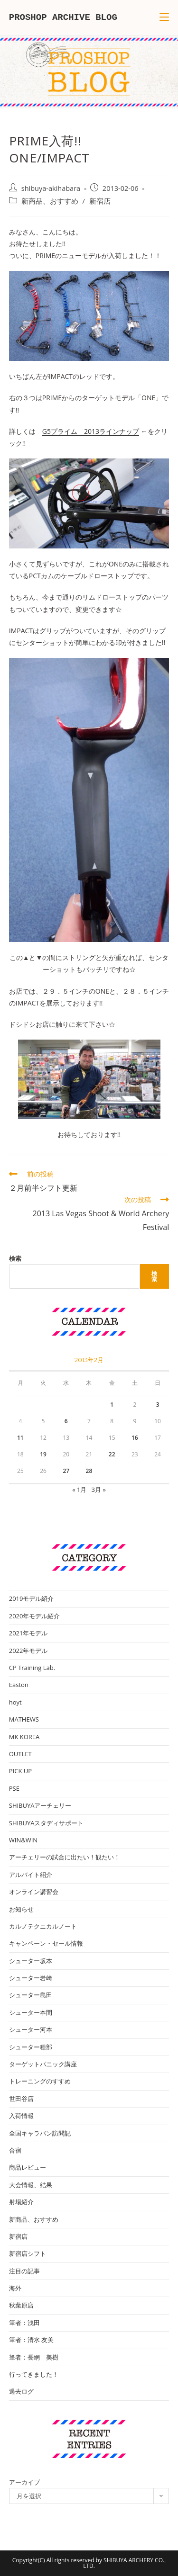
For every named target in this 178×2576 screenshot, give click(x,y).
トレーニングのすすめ (40, 2081)
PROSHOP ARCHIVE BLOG (63, 17)
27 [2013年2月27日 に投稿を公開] (66, 1471)
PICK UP (20, 1771)
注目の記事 (24, 2271)
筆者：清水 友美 (31, 2339)
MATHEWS (24, 1719)
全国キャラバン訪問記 (40, 2133)
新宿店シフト (27, 2253)
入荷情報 (21, 2115)
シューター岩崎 (30, 1978)
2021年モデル (28, 1633)
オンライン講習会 (33, 1891)
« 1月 (79, 1489)
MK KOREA (24, 1736)
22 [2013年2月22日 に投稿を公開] (112, 1454)
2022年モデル (28, 1650)
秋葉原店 (21, 2305)
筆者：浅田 (24, 2322)
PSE (14, 1788)
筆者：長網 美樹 (33, 2357)
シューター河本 (30, 2029)
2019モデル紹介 (31, 1598)
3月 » (99, 1489)
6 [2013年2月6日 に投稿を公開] (66, 1421)
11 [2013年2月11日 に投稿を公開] (20, 1438)
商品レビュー (27, 2167)
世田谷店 (21, 2098)
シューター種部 (30, 2047)
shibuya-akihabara (50, 188)
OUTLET (20, 1754)
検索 (15, 1258)
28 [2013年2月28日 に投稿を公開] (89, 1471)
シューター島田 (30, 1995)
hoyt (15, 1702)
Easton (18, 1684)
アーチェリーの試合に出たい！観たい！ (64, 1857)
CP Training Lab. (32, 1667)
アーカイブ (24, 2482)
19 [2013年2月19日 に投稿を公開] (43, 1454)
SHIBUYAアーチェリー (40, 1805)
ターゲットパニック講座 (43, 2064)
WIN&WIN (23, 1840)
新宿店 (100, 201)
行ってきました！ (33, 2374)
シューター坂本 (30, 1961)
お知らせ (21, 1909)
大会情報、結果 (30, 2185)
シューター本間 (30, 2012)
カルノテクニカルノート (43, 1926)
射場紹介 (21, 2202)
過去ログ (21, 2391)
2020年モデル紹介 (34, 1616)
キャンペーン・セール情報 (46, 1943)
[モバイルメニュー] (164, 17)
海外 (15, 2288)
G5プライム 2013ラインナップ (90, 431)
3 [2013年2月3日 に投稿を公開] (157, 1404)
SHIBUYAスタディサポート (46, 1823)
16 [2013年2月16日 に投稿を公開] (134, 1438)
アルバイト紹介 (30, 1874)
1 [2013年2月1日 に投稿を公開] (111, 1404)
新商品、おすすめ (49, 201)
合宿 (15, 2150)
